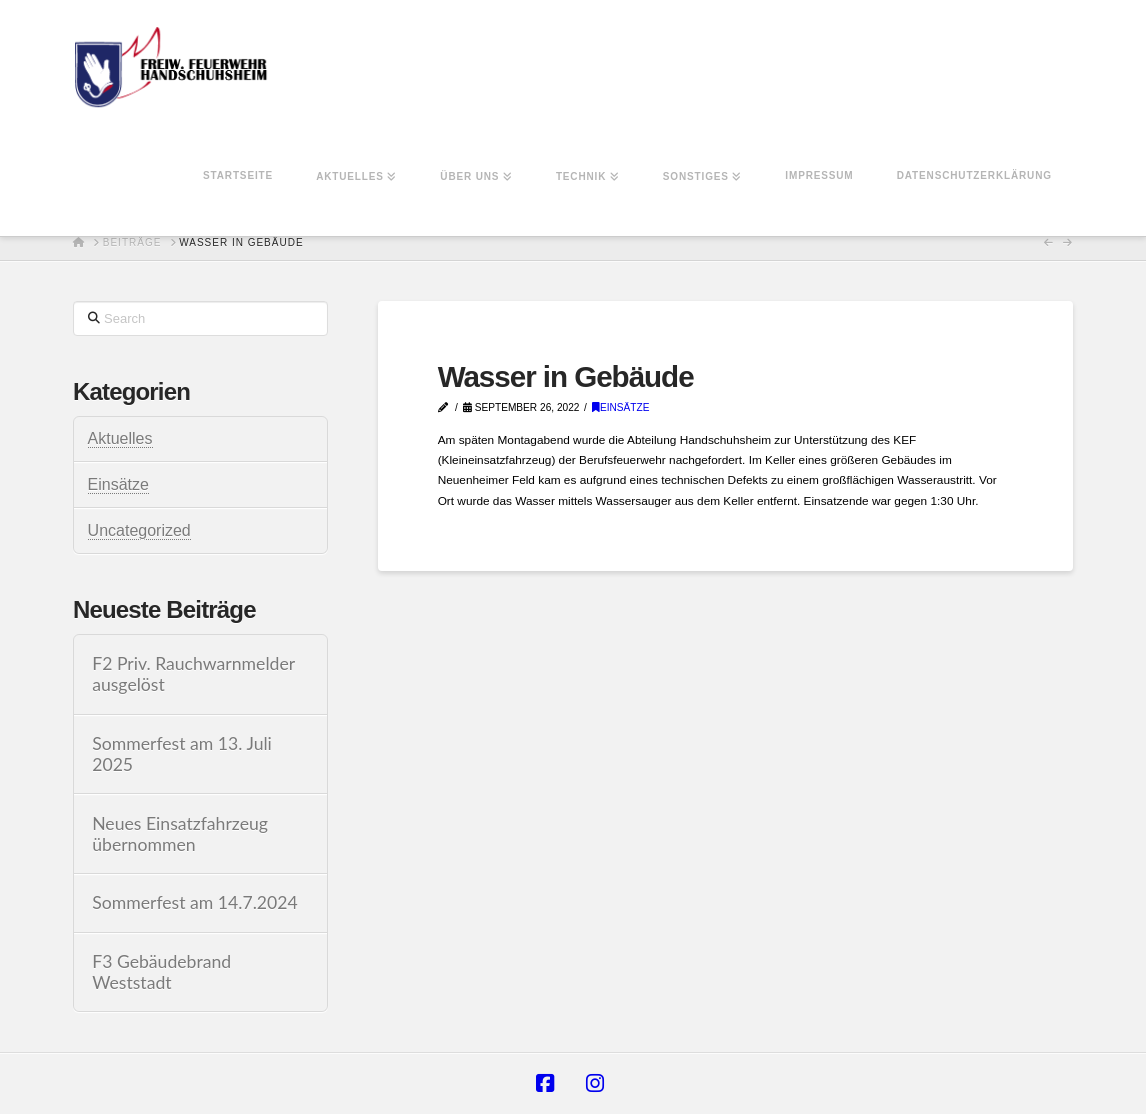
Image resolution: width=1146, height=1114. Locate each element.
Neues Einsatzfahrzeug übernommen (180, 834)
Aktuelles (120, 438)
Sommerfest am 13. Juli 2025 (182, 754)
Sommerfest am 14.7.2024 (195, 902)
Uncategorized (139, 530)
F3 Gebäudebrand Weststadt (161, 972)
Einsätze (621, 407)
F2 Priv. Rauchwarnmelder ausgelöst (193, 674)
